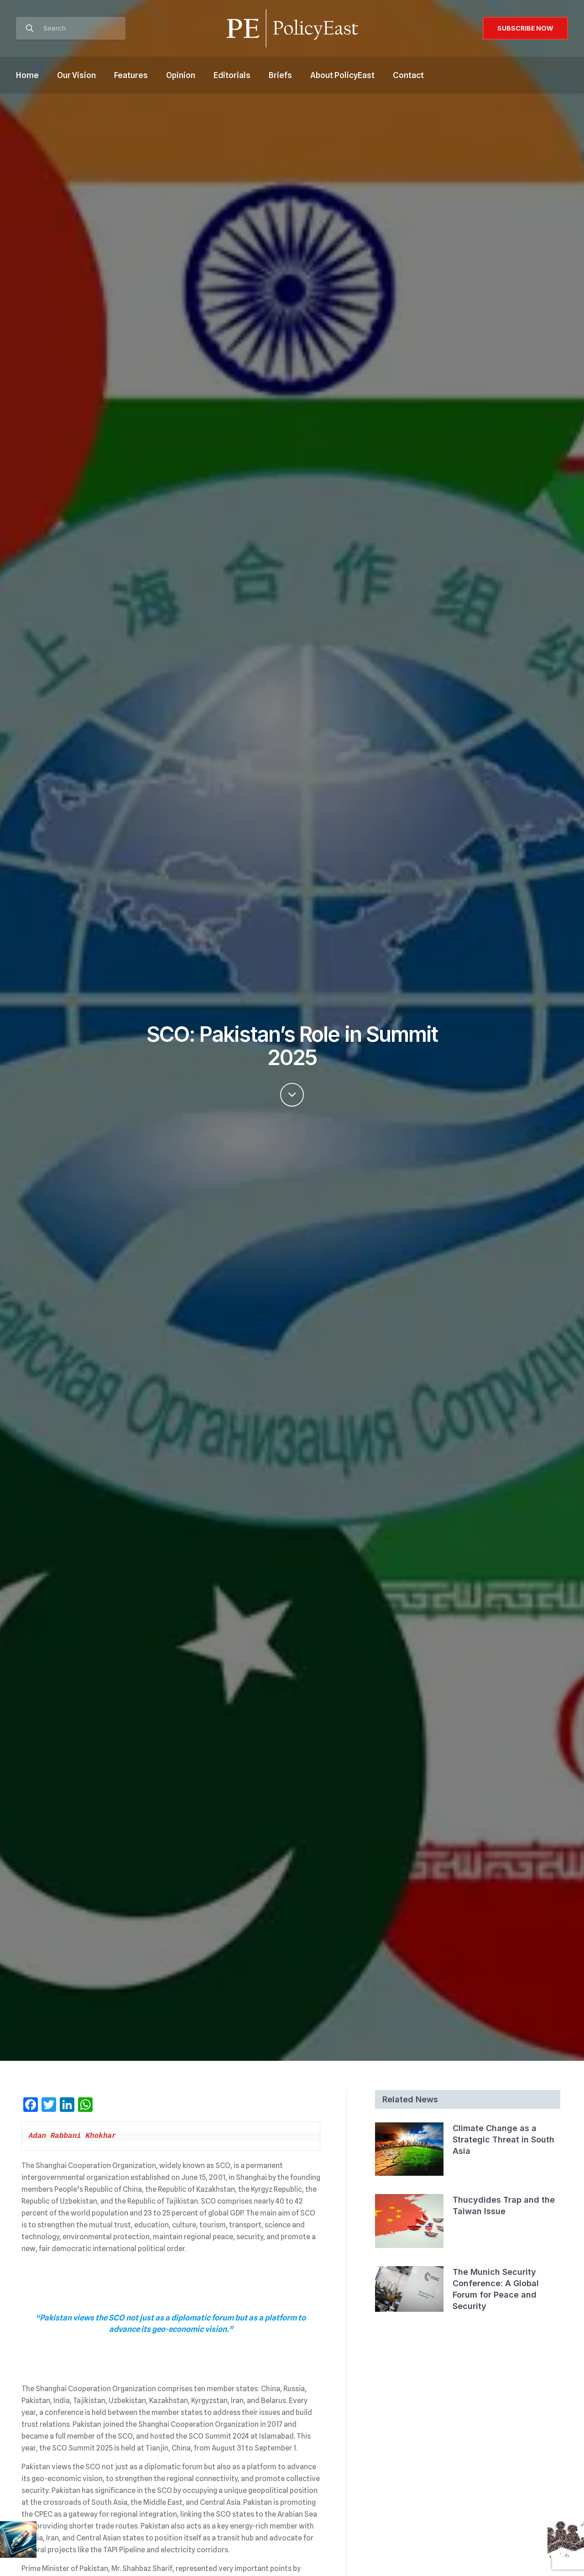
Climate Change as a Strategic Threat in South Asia (503, 2139)
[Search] (70, 28)
